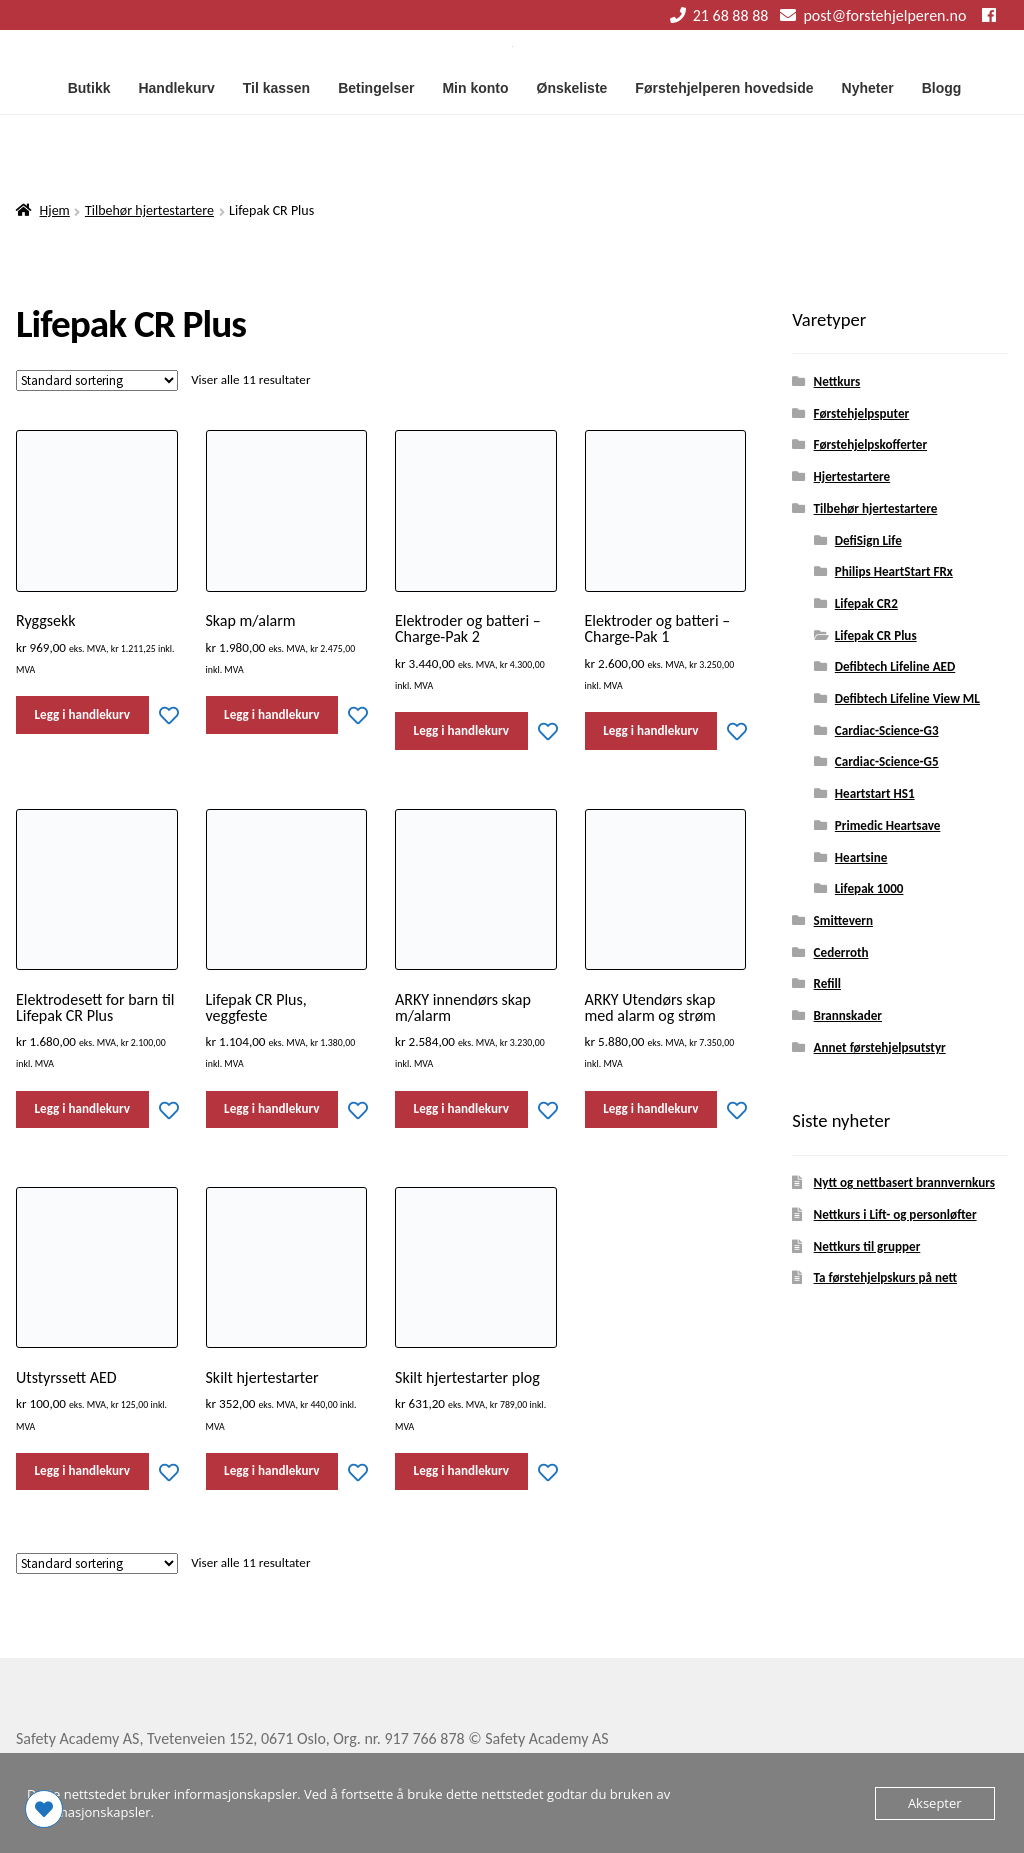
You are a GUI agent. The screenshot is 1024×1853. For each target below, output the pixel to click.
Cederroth (841, 953)
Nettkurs (837, 382)
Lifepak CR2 (866, 604)
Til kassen (276, 88)
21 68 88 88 (716, 15)
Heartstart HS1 (875, 794)
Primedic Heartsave (888, 826)
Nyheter (868, 88)
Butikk (89, 88)
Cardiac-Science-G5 (887, 762)
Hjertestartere (852, 477)
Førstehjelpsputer (862, 414)
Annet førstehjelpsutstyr (880, 1048)
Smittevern (843, 921)
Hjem (55, 210)
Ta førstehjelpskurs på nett (885, 1278)
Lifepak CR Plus (876, 636)
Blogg (942, 88)
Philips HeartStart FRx (894, 572)
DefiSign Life (868, 541)
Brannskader (848, 1016)
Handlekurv (176, 88)
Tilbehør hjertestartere (149, 210)
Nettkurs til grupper (867, 1247)
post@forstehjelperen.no (869, 15)
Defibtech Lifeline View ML (907, 699)
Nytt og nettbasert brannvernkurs (904, 1183)
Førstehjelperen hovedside (724, 88)
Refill (827, 984)
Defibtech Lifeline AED (895, 667)
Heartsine (861, 858)
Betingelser (376, 88)
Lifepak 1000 (869, 889)
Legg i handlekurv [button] (82, 715)
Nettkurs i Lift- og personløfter (895, 1215)
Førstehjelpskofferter (870, 445)
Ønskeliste (572, 88)
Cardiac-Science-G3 (887, 731)
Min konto (475, 88)
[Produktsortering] (97, 380)
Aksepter (935, 1803)
